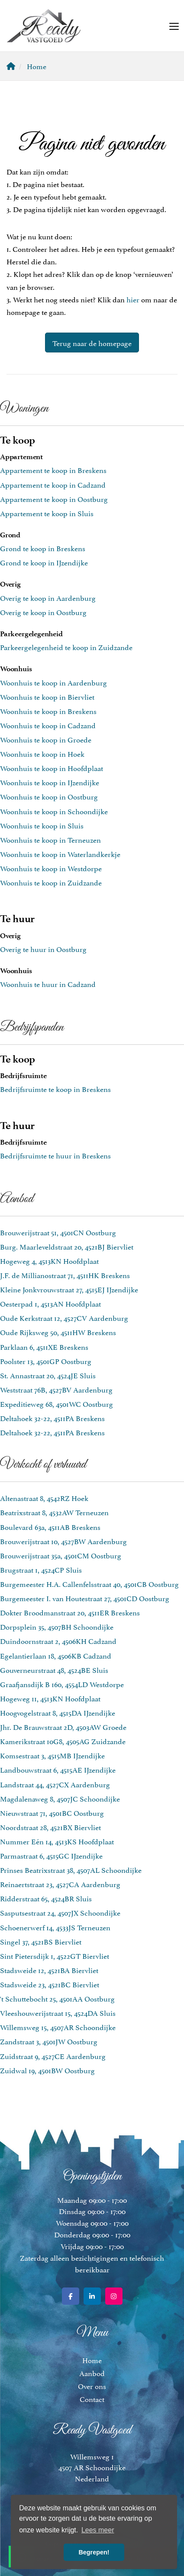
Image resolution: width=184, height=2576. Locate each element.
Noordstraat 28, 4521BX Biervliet (50, 1826)
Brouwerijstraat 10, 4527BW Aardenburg (63, 1540)
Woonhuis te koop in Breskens (48, 710)
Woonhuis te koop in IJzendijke (49, 781)
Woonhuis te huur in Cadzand (48, 983)
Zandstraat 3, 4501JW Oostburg (48, 2040)
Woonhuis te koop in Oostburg (49, 796)
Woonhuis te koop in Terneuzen (50, 839)
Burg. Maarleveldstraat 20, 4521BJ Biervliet (66, 1246)
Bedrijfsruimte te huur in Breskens (55, 1155)
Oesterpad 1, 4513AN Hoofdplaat (50, 1303)
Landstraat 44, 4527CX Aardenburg (55, 1783)
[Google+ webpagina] (114, 2296)
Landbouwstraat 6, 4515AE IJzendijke (58, 1769)
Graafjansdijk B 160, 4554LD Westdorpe (62, 1683)
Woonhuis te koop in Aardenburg (53, 682)
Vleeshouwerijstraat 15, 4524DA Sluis (58, 2012)
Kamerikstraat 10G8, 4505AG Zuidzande (63, 1740)
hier (132, 299)
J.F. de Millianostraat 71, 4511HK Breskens (65, 1274)
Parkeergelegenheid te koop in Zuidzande (66, 646)
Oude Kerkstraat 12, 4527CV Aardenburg (64, 1317)
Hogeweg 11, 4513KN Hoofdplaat (50, 1698)
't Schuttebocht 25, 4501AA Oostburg (57, 1998)
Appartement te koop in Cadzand (53, 484)
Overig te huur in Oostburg (43, 948)
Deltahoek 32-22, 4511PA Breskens (52, 1417)
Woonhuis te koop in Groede (45, 739)
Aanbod (92, 2372)
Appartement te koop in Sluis (47, 512)
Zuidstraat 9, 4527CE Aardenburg (53, 2055)
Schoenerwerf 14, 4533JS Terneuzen (55, 1926)
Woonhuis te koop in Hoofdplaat (51, 767)
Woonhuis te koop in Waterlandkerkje (60, 853)
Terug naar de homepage (92, 342)
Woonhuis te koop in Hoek (42, 753)
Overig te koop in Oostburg (43, 611)
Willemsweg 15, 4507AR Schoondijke (58, 2026)
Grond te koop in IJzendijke (44, 562)
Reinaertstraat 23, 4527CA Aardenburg (60, 1883)
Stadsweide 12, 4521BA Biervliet (49, 1969)
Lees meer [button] (97, 2530)
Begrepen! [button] (93, 2552)
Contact (92, 2398)
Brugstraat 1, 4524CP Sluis (41, 1569)
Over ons (92, 2385)
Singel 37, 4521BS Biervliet (40, 1941)
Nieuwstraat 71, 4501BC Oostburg (52, 1812)
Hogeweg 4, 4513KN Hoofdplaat (49, 1260)
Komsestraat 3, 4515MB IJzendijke (52, 1755)
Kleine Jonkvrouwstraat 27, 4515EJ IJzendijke (69, 1288)
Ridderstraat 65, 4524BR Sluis (46, 1897)
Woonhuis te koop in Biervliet (47, 696)
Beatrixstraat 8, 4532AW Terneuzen (54, 1511)
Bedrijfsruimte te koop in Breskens (55, 1088)
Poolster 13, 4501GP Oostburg (45, 1360)
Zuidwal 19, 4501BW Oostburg (47, 2069)
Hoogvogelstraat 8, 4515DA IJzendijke (57, 1712)
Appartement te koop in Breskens (53, 469)
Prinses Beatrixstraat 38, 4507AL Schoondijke (71, 1869)
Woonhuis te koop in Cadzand (48, 724)
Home (92, 2359)
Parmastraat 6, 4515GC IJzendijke (51, 1855)
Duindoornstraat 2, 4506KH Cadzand (58, 1640)
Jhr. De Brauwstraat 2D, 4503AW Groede (63, 1726)
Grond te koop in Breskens (42, 547)
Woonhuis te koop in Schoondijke (54, 810)
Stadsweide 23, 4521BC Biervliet (49, 1983)
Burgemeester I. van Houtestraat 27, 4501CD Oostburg (84, 1597)
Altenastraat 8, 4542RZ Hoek (44, 1497)
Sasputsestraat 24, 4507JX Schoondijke (60, 1912)
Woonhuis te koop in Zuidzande (51, 882)
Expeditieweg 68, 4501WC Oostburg (56, 1403)
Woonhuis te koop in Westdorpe (51, 867)
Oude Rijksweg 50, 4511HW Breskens (58, 1331)
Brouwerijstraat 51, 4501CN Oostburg (58, 1231)
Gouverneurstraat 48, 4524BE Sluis (54, 1669)
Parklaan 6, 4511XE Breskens (44, 1346)
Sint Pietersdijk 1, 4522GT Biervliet (54, 1955)
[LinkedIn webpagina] (92, 2296)
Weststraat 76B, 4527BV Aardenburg (56, 1389)
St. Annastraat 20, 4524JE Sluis (48, 1374)
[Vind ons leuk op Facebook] (70, 2296)
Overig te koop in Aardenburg (48, 597)
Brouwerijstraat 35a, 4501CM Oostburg (60, 1555)
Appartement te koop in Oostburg (54, 498)
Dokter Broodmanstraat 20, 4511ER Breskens (70, 1612)
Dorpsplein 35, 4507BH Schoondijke (56, 1626)
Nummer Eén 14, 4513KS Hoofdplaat (57, 1840)
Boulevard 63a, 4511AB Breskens (50, 1526)
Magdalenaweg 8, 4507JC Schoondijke (60, 1798)
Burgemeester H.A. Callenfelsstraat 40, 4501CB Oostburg (89, 1583)
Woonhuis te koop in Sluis (42, 825)
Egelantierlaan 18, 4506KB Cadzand (55, 1655)
